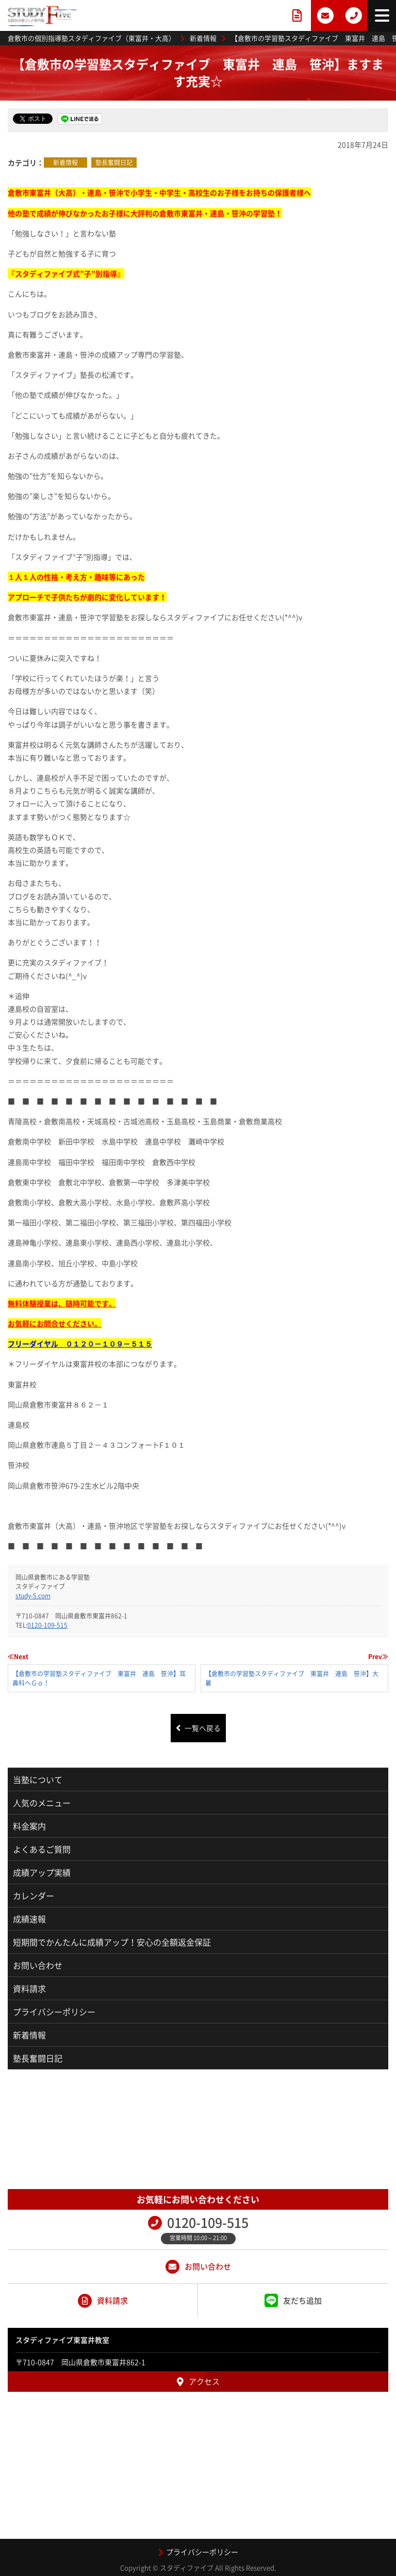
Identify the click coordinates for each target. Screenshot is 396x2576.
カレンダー (33, 1895)
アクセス (198, 2381)
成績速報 (29, 1919)
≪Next (18, 1656)
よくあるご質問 (42, 1849)
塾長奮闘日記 (114, 162)
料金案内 (29, 1826)
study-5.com (33, 1595)
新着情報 (65, 162)
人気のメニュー (42, 1802)
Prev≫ (378, 1656)
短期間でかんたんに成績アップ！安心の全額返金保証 (112, 1942)
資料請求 (29, 1988)
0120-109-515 (47, 1625)
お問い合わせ (37, 1965)
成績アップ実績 (42, 1872)
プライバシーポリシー (54, 2011)
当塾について (37, 1779)
